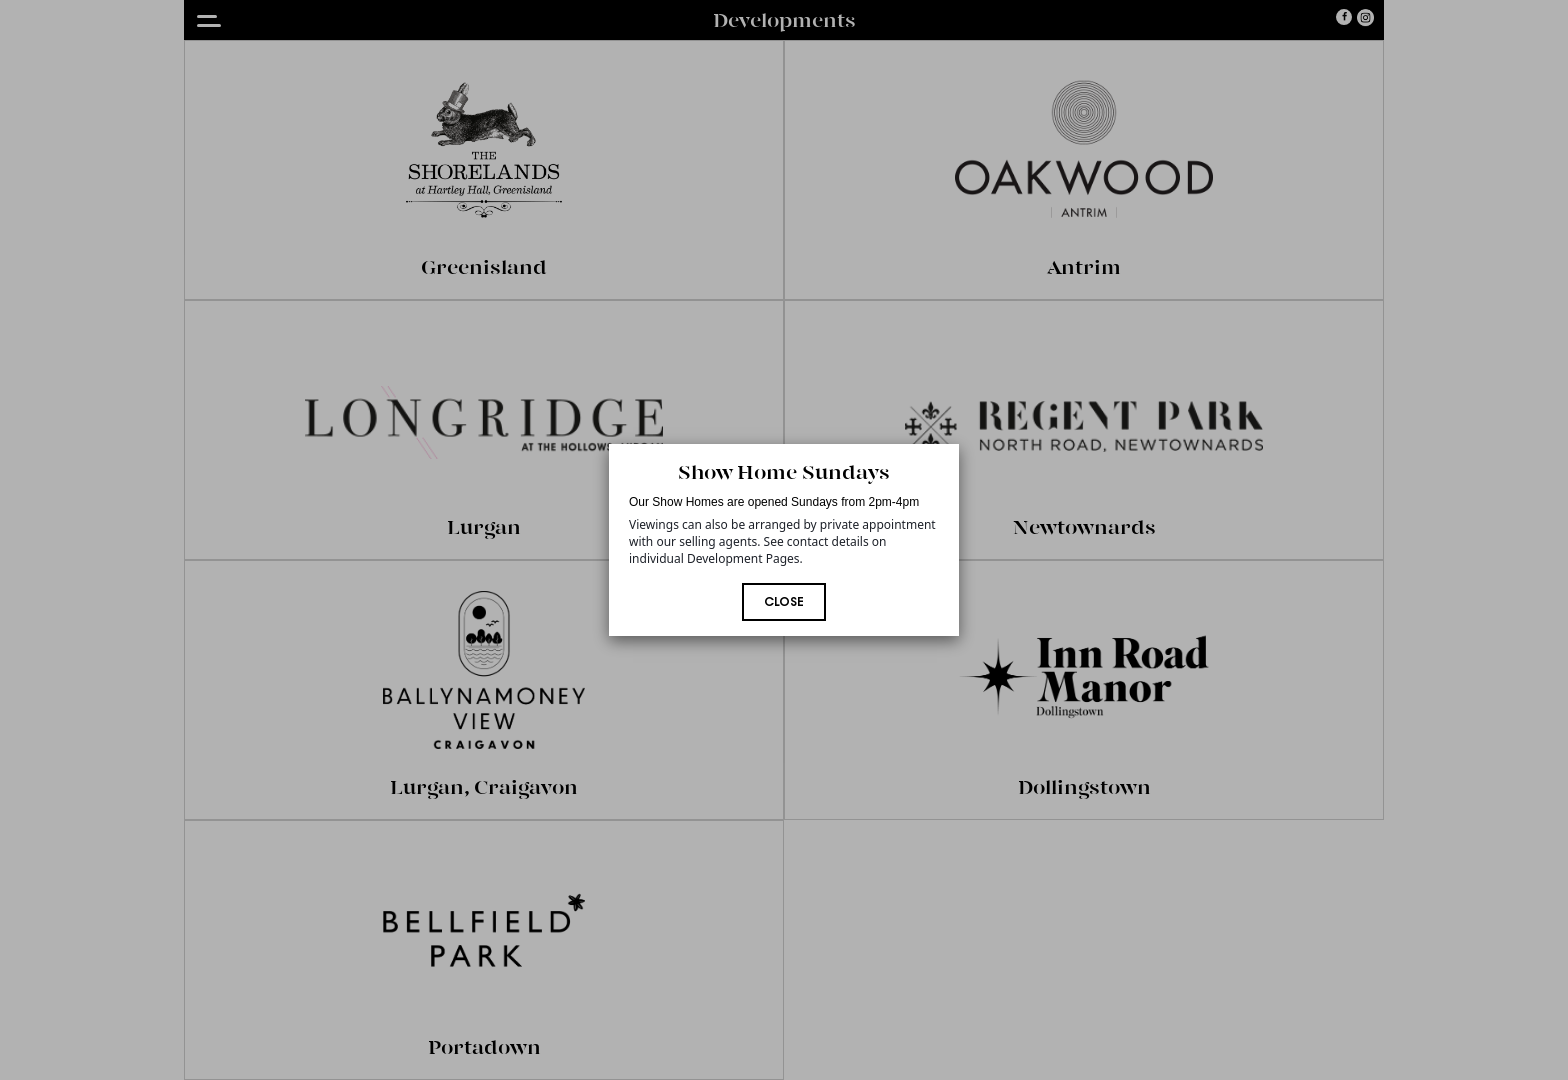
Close (784, 603)
